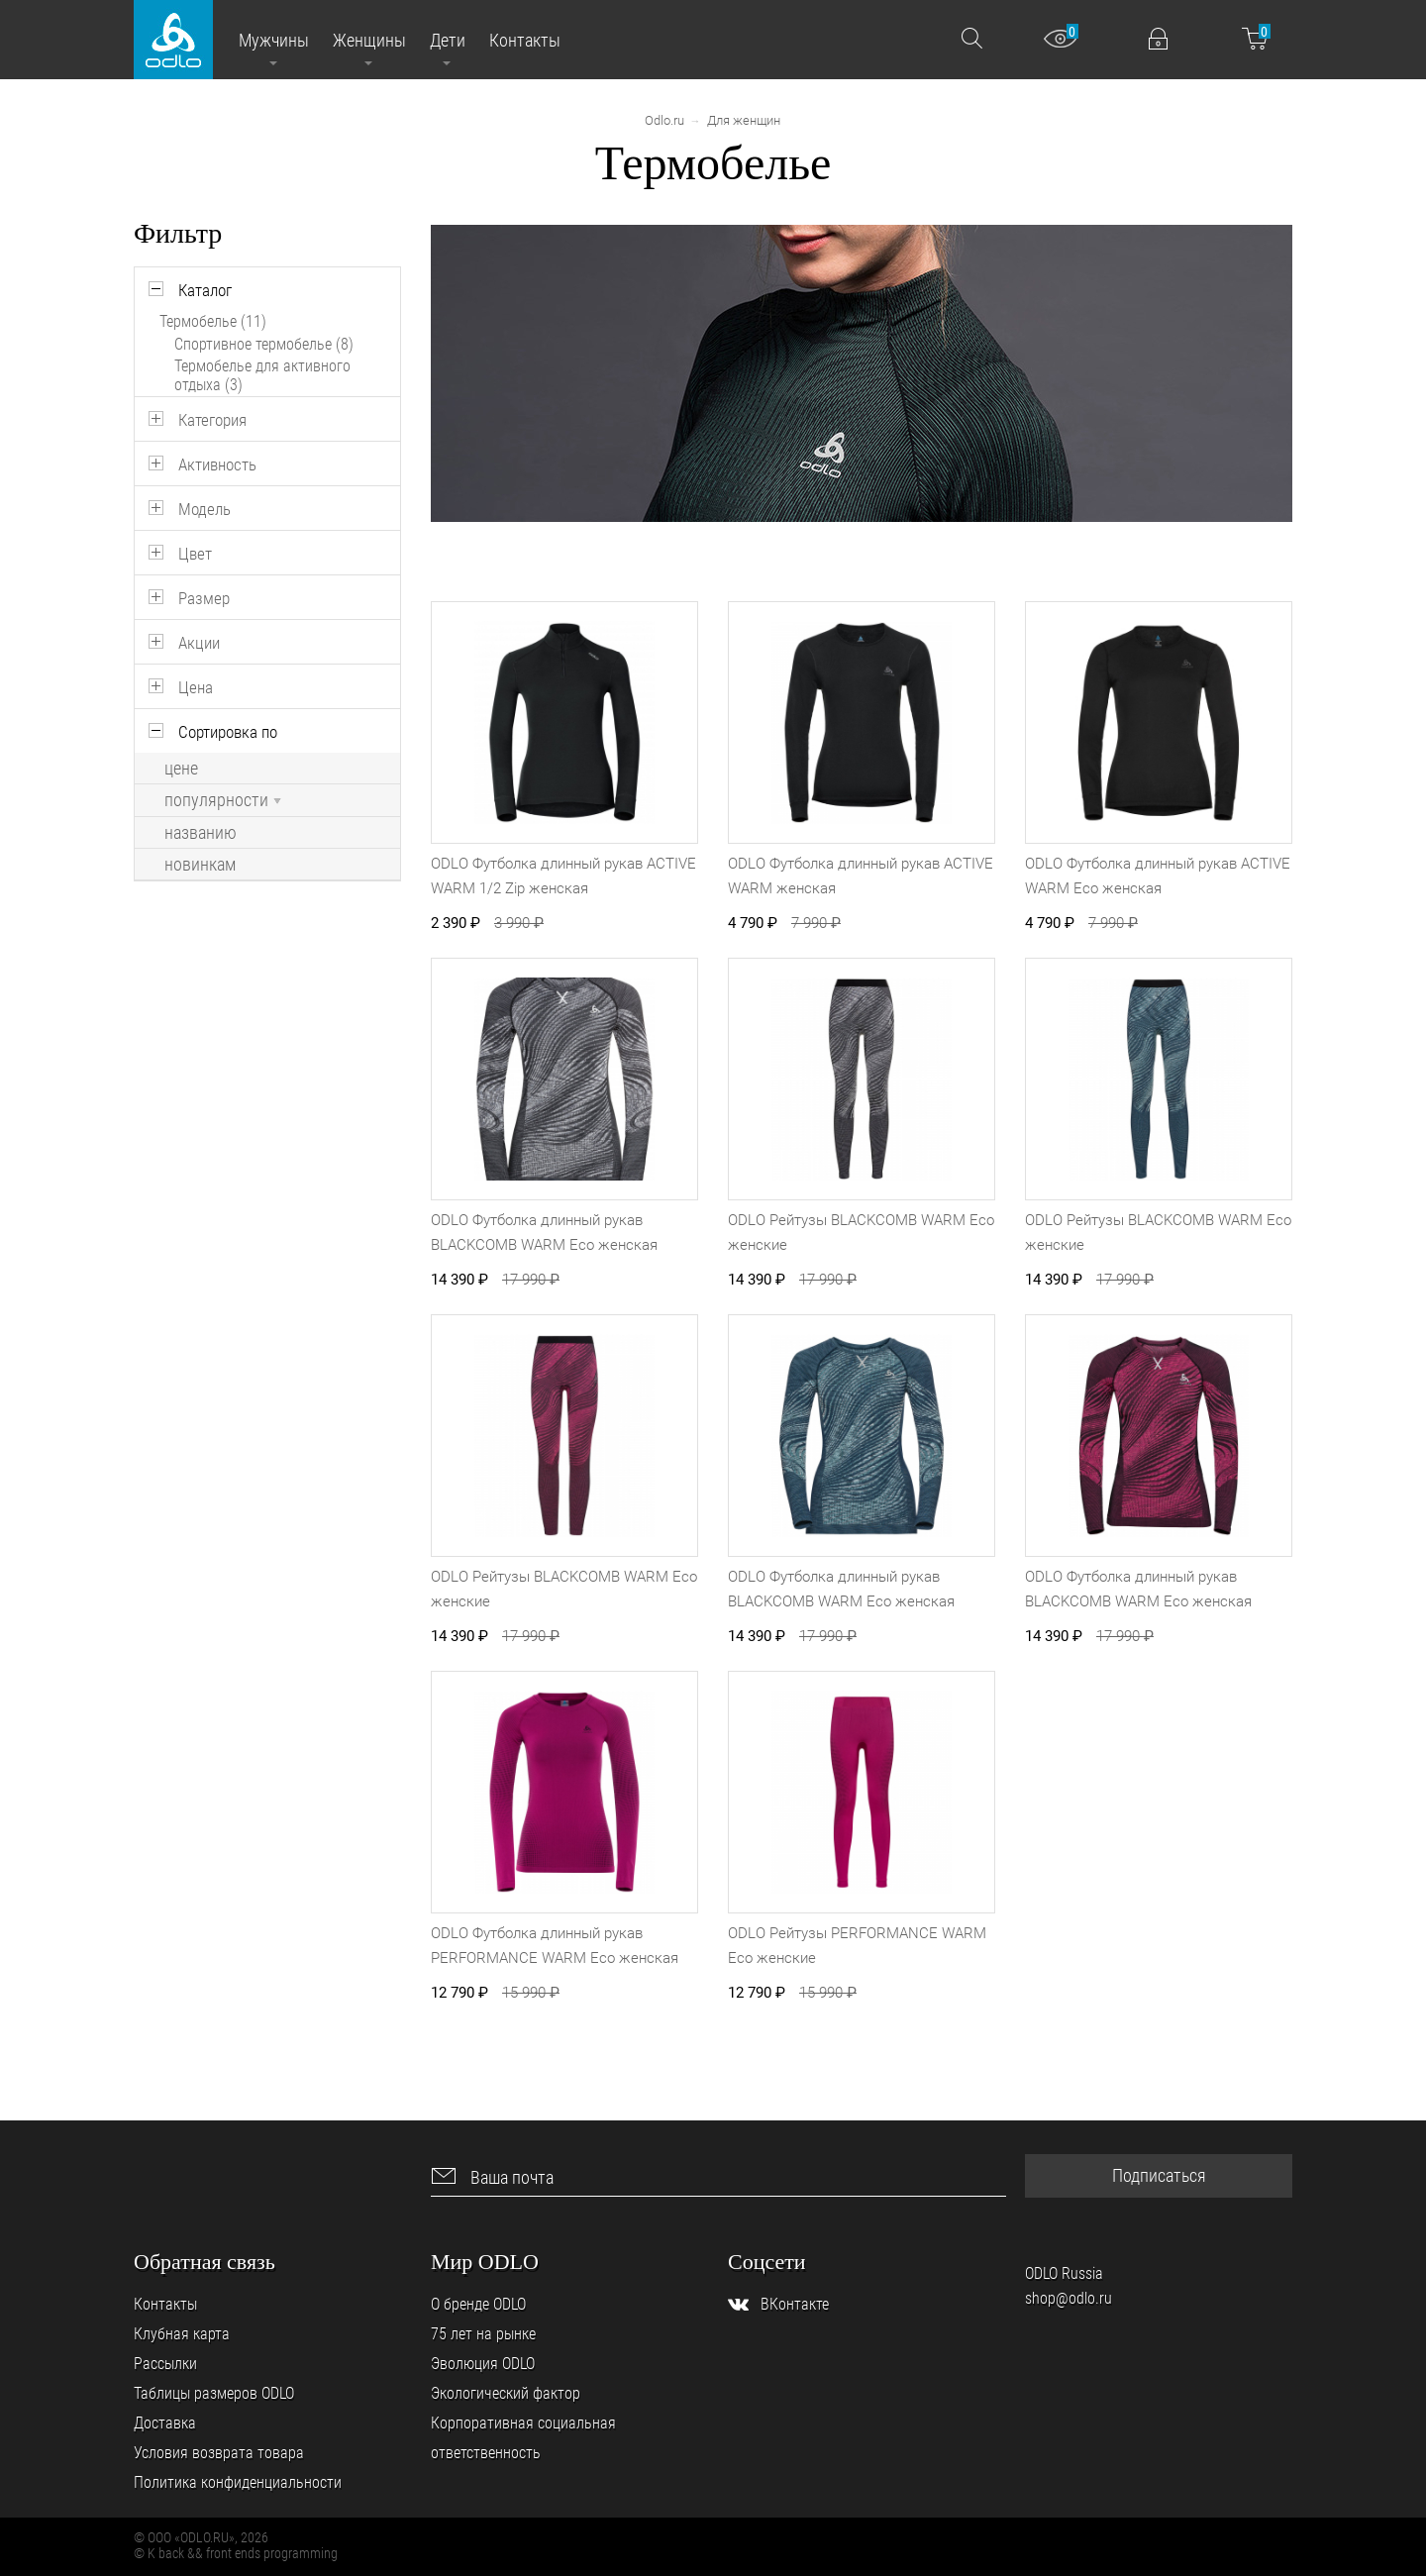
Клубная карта (182, 2333)
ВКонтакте (795, 2304)
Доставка (165, 2423)
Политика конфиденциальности (238, 2482)
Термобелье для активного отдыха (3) (262, 375)
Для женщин (743, 120)
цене (181, 768)
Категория (212, 420)
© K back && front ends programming (236, 2553)
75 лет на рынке (483, 2333)
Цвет (195, 554)
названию (200, 833)
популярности (222, 800)
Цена (195, 687)
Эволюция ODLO (483, 2363)
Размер (204, 598)
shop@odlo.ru (1068, 2298)
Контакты (165, 2304)
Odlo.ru (664, 120)
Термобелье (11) (212, 321)
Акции (199, 643)
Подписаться (1159, 2175)
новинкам (200, 865)
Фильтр (178, 233)
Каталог (205, 290)
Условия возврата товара (219, 2452)
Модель (204, 509)
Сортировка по (227, 732)
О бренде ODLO (478, 2304)
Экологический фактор (505, 2393)
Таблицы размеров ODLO (214, 2393)
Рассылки (165, 2363)
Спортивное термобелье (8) (264, 344)
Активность (217, 464)
